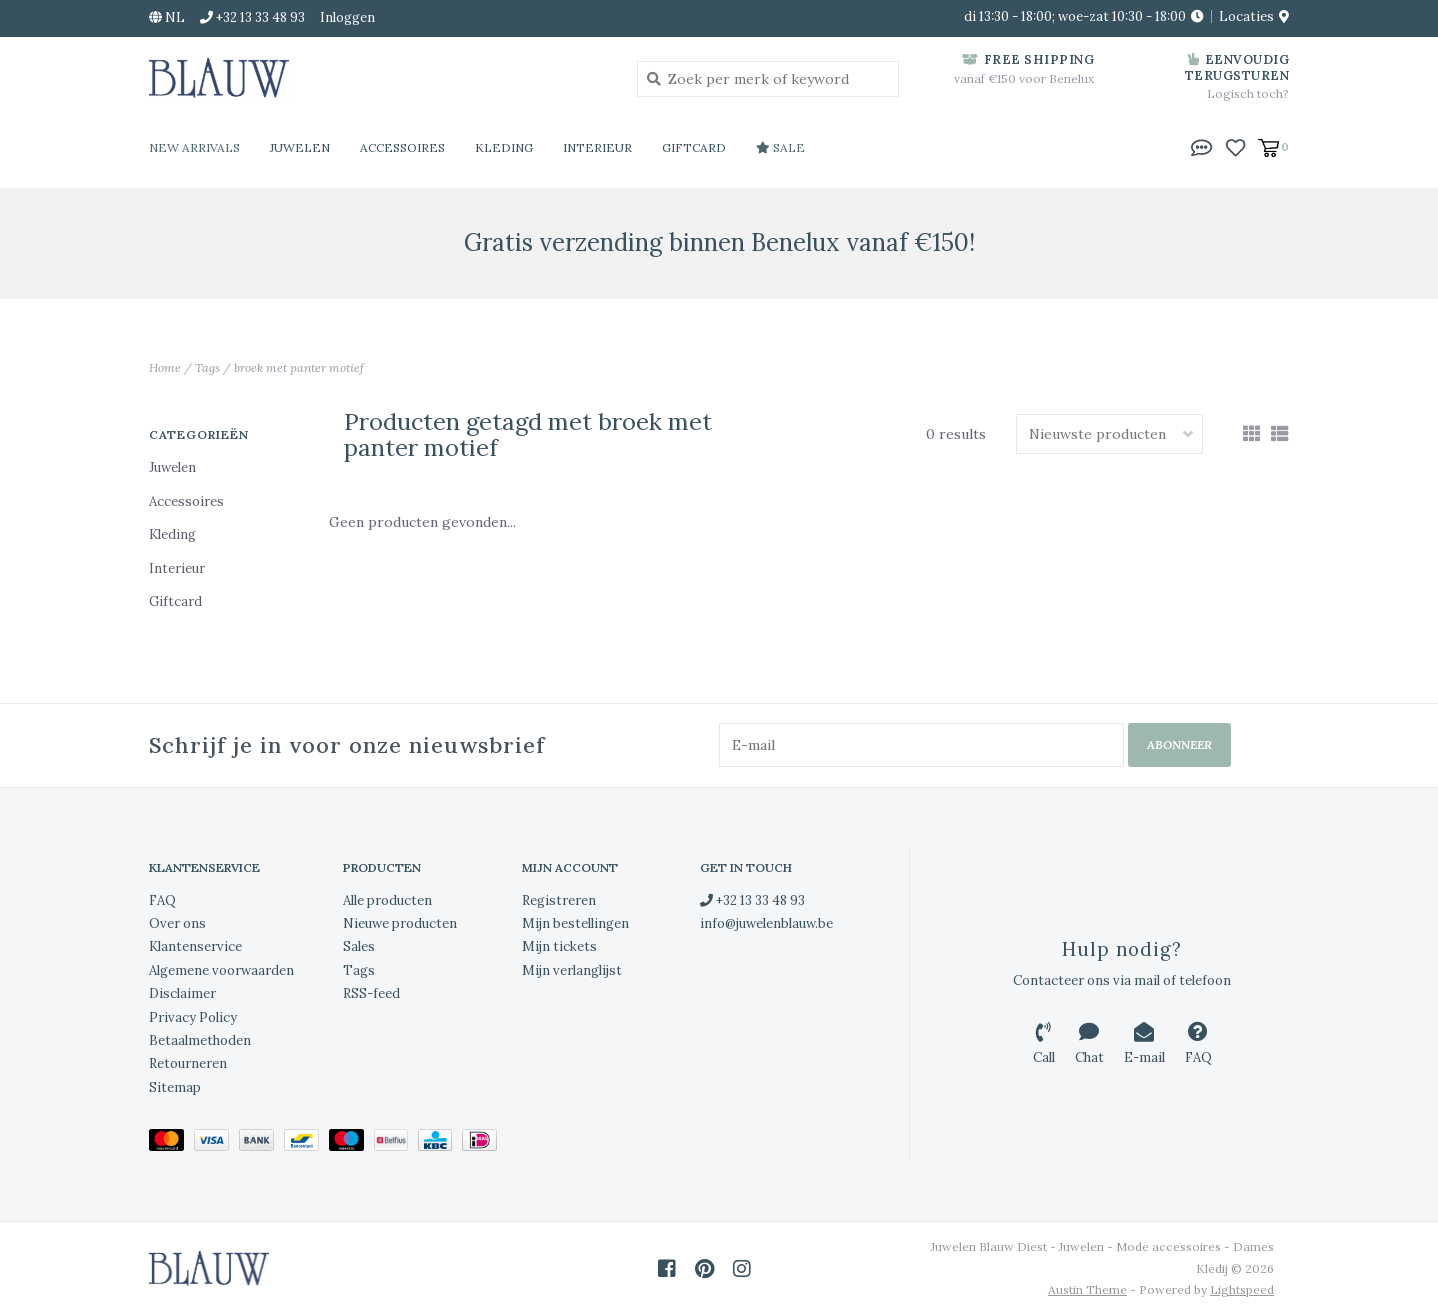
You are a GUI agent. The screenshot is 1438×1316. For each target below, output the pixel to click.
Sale (780, 147)
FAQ (162, 900)
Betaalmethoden (200, 1040)
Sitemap (175, 1087)
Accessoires (402, 147)
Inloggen (347, 17)
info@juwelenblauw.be (766, 923)
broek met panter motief (299, 367)
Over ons (177, 923)
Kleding (504, 147)
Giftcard (694, 147)
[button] (1202, 146)
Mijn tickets (559, 946)
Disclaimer (182, 993)
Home (165, 367)
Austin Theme (1087, 1289)
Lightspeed (1242, 1289)
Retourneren (188, 1063)
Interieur (597, 147)
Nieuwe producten (400, 923)
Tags (207, 367)
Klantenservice (195, 946)
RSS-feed (371, 993)
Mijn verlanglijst (572, 970)
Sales (359, 946)
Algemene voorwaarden (221, 970)
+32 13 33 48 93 (752, 900)
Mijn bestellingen (575, 923)
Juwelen (300, 147)
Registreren (559, 900)
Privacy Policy (193, 1017)
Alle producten (387, 900)
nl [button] (167, 17)
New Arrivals (194, 147)
